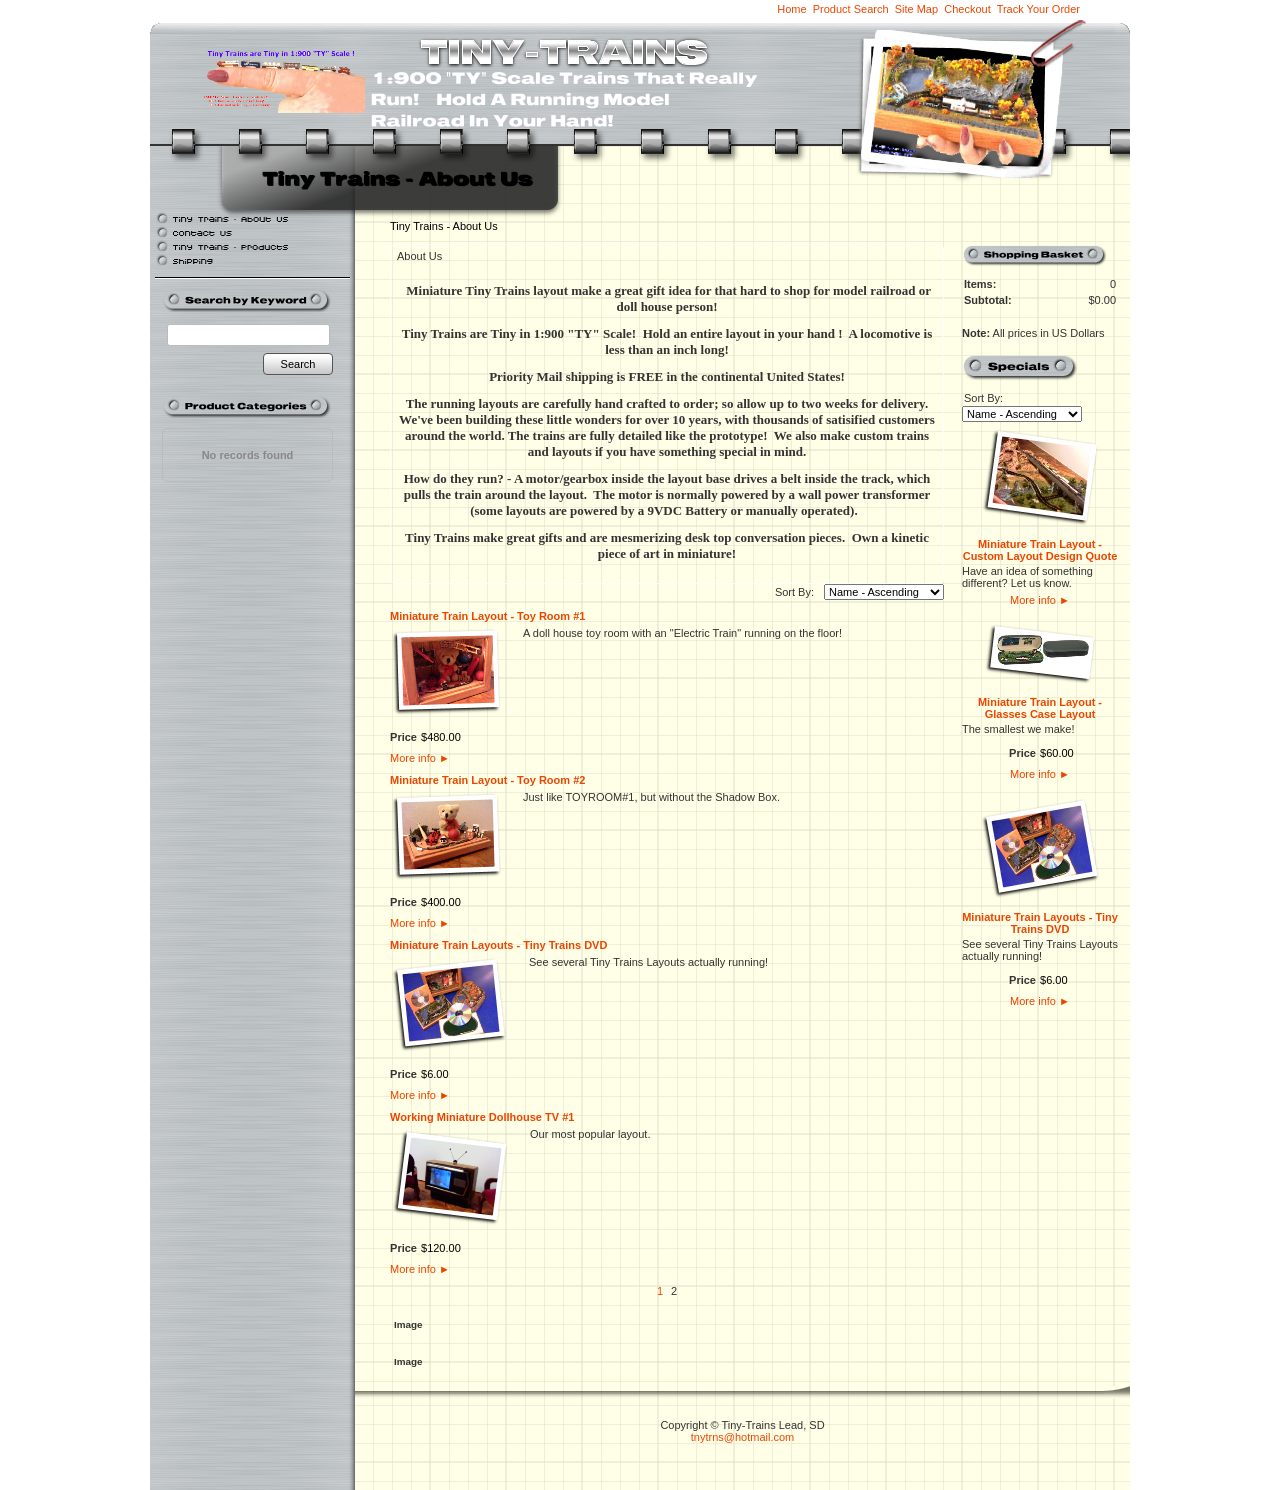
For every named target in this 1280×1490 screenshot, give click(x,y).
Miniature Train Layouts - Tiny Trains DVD (498, 945)
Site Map (916, 9)
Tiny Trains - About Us (444, 226)
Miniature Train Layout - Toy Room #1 (487, 616)
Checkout (967, 9)
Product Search (851, 9)
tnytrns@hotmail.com (742, 1437)
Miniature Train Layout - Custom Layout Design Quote (1040, 550)
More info (420, 758)
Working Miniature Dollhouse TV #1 (482, 1117)
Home (791, 9)
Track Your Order (1038, 9)
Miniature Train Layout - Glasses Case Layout (1040, 708)
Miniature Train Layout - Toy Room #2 (487, 780)
